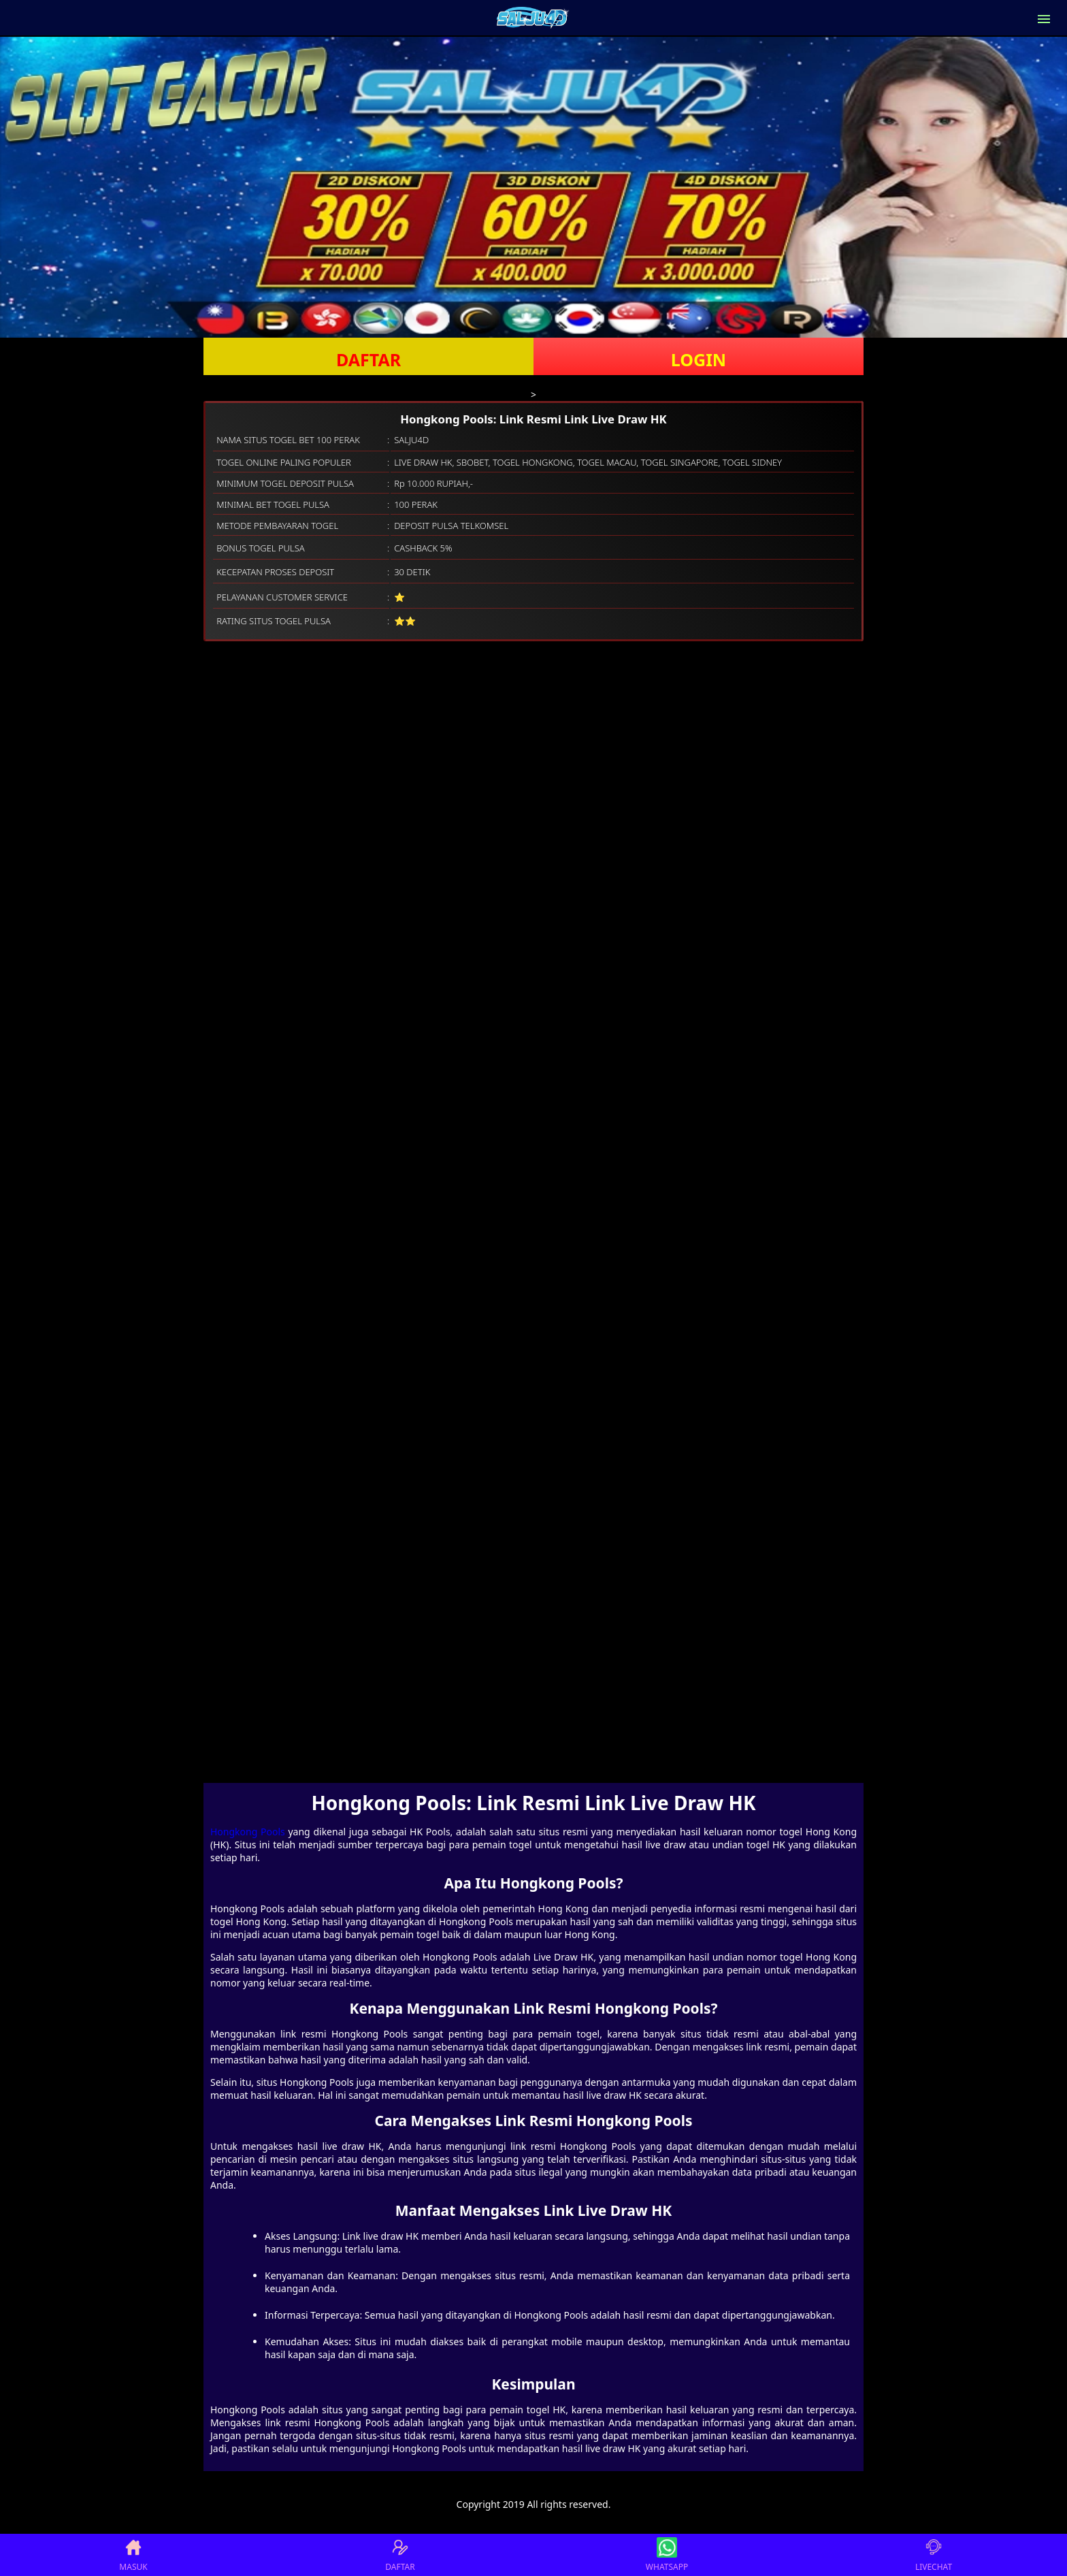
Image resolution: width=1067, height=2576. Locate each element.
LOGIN (698, 359)
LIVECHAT (933, 2555)
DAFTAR (368, 359)
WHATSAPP (667, 2555)
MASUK (133, 2555)
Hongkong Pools (247, 1831)
